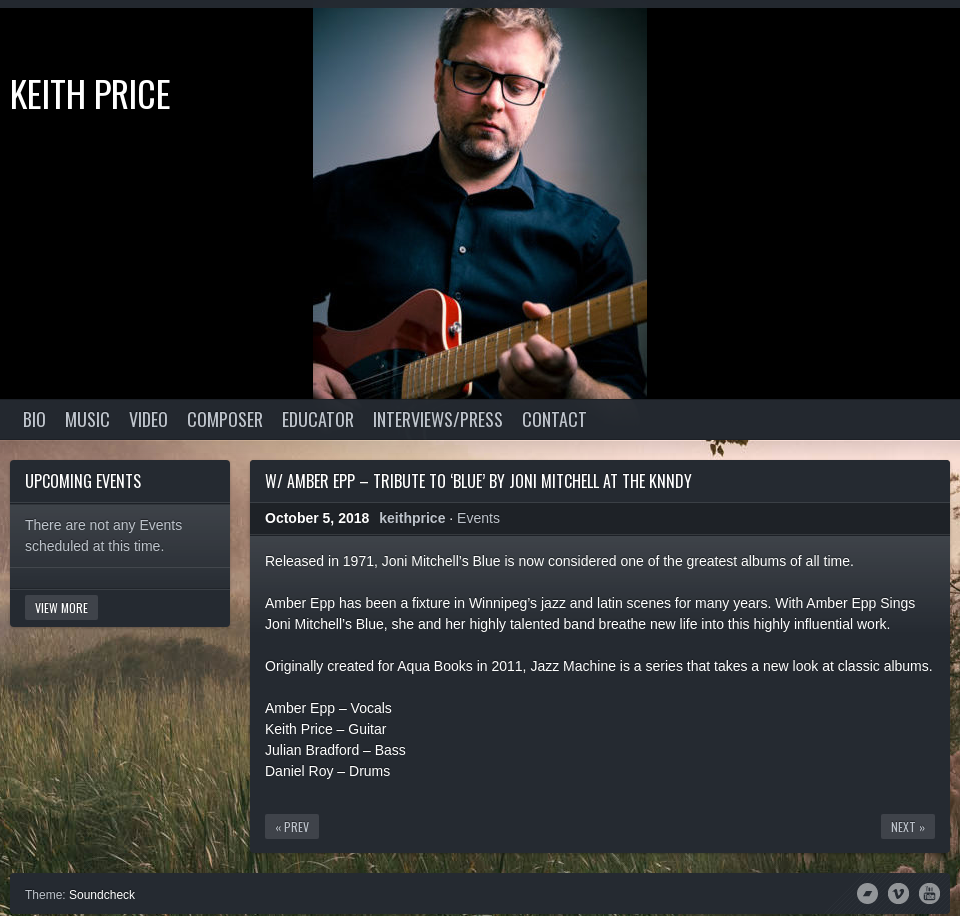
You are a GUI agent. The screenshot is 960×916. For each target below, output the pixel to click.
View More (61, 607)
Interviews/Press (438, 419)
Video (148, 419)
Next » (908, 826)
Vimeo (898, 892)
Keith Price (90, 92)
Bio (34, 419)
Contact (554, 419)
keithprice (412, 518)
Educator (318, 419)
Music (87, 419)
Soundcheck (102, 895)
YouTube (929, 892)
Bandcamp (867, 892)
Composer (225, 419)
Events (478, 518)
